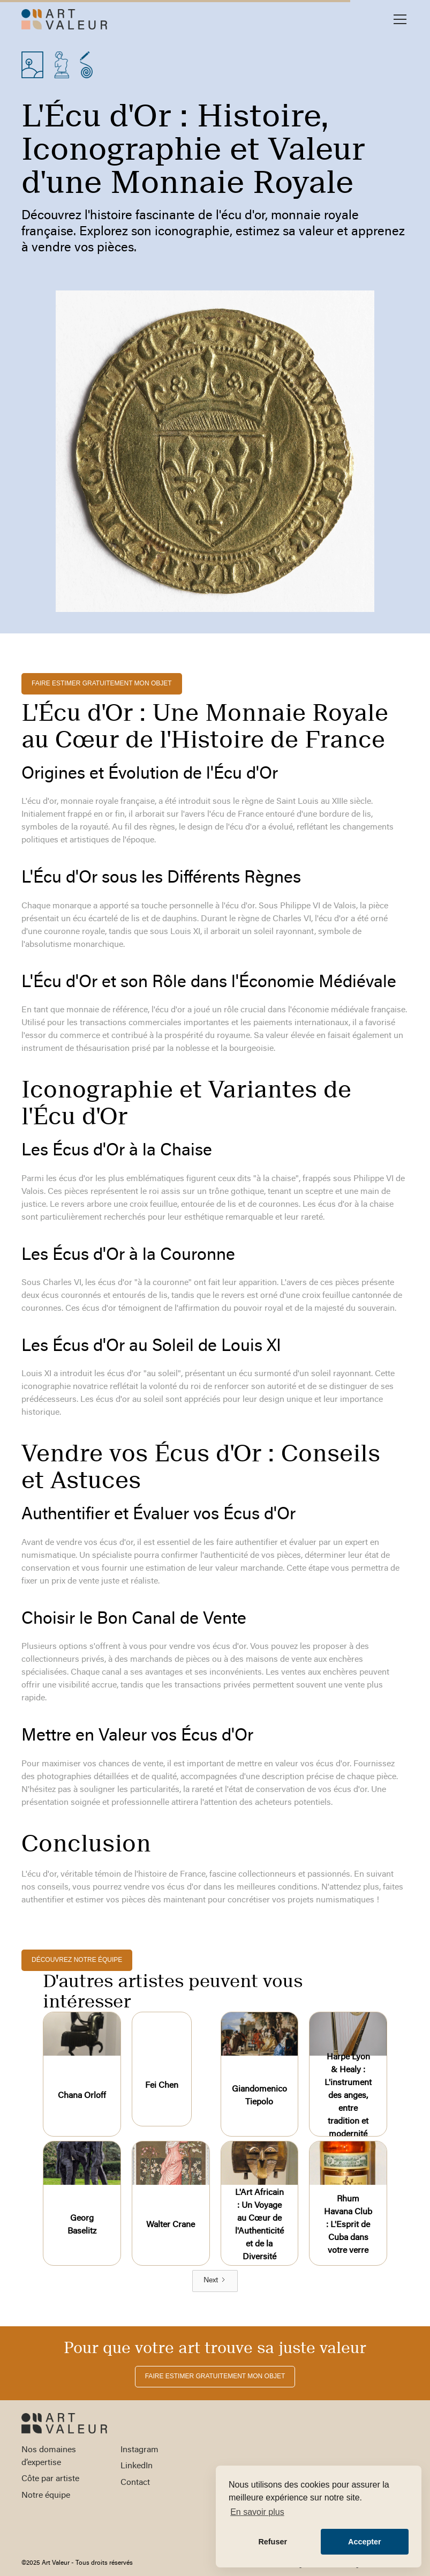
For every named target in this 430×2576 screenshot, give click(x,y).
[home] (64, 19)
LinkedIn (136, 2466)
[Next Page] (215, 2281)
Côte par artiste (50, 2479)
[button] (398, 19)
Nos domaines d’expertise (48, 2456)
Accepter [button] (364, 2541)
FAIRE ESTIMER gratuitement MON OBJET (102, 683)
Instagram (139, 2450)
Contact (135, 2482)
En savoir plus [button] (257, 2512)
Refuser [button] (272, 2541)
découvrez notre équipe (77, 1959)
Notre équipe (45, 2495)
